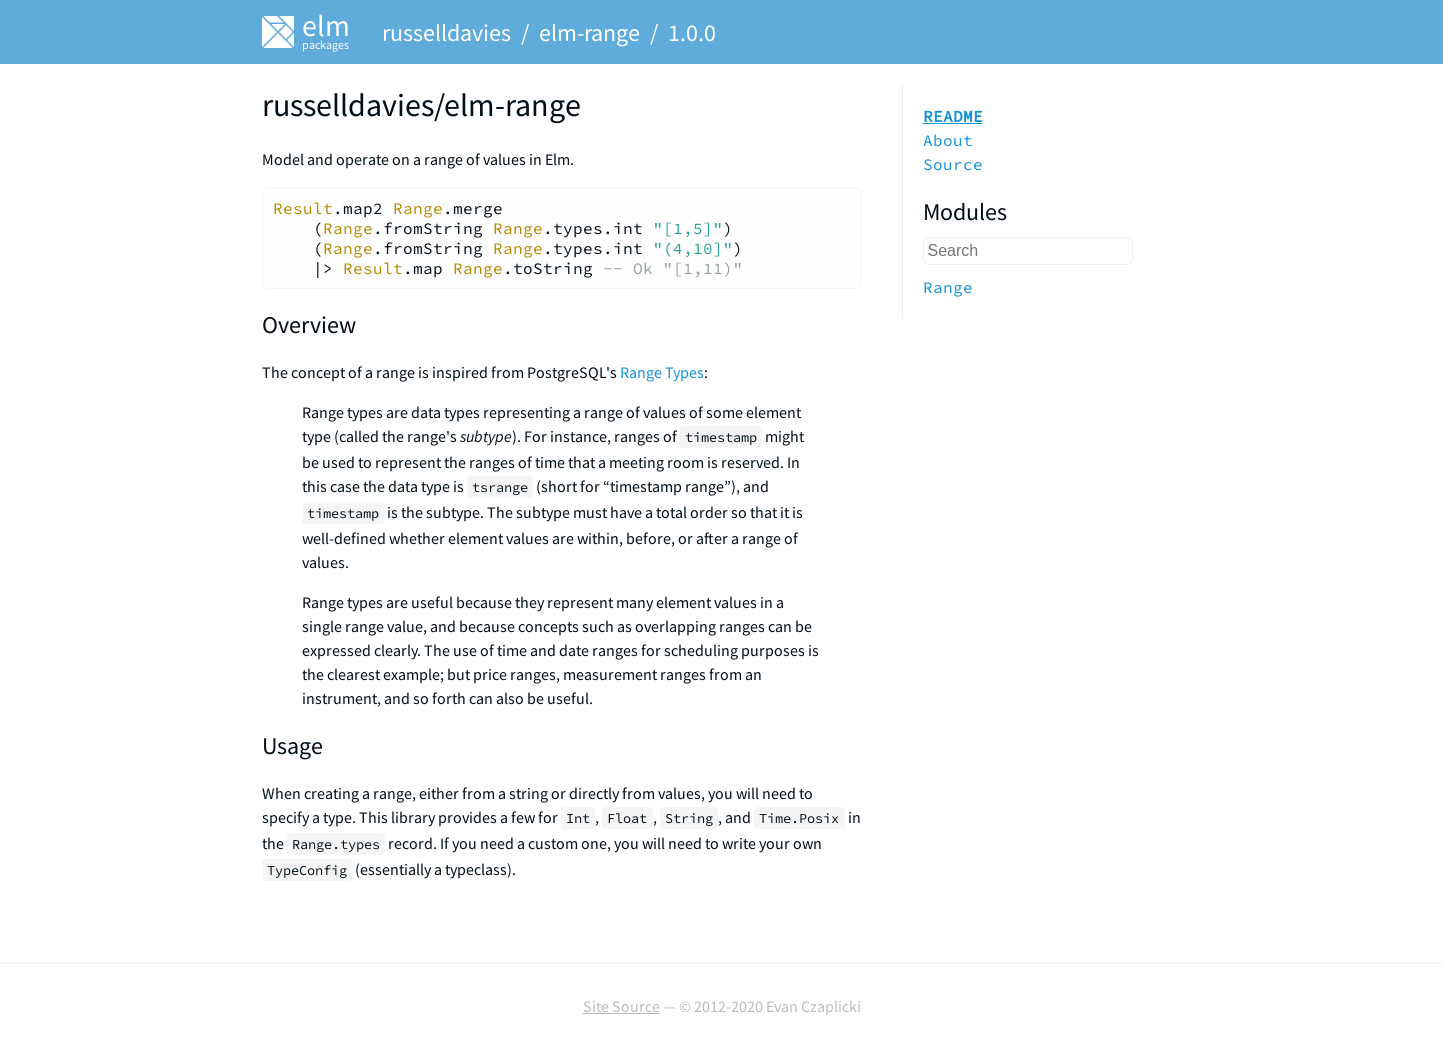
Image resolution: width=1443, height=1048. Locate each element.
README (953, 116)
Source (953, 164)
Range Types (662, 372)
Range (948, 287)
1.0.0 (692, 32)
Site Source (621, 1006)
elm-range (589, 32)
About (948, 140)
